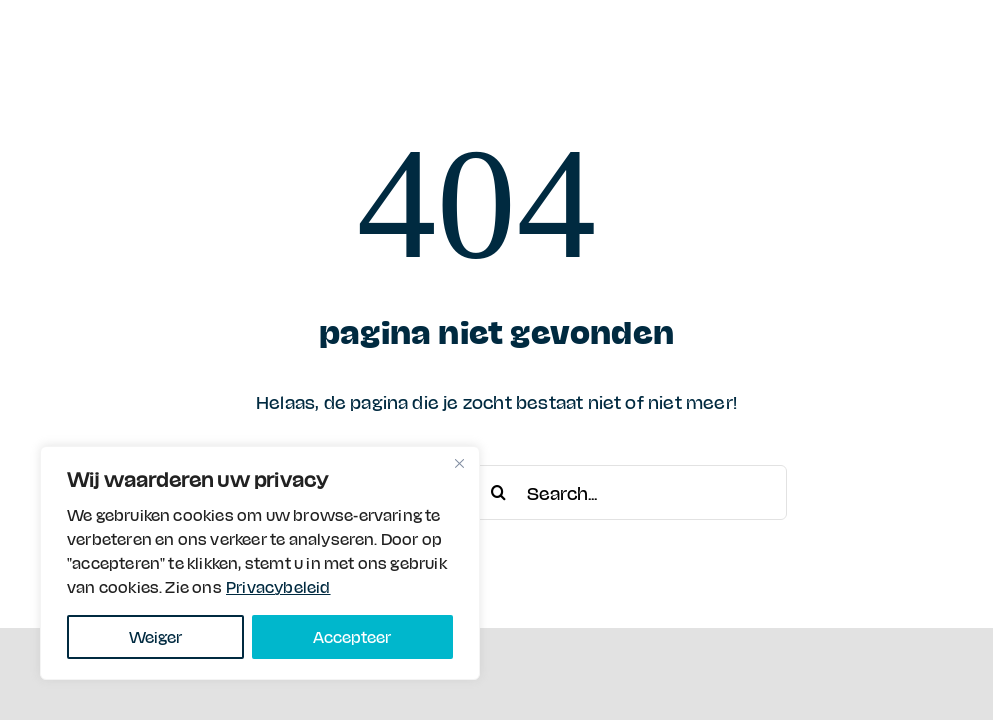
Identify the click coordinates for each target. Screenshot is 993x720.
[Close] (459, 463)
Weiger (155, 636)
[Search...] (629, 492)
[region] (260, 563)
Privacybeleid (278, 586)
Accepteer (352, 636)
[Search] (498, 492)
